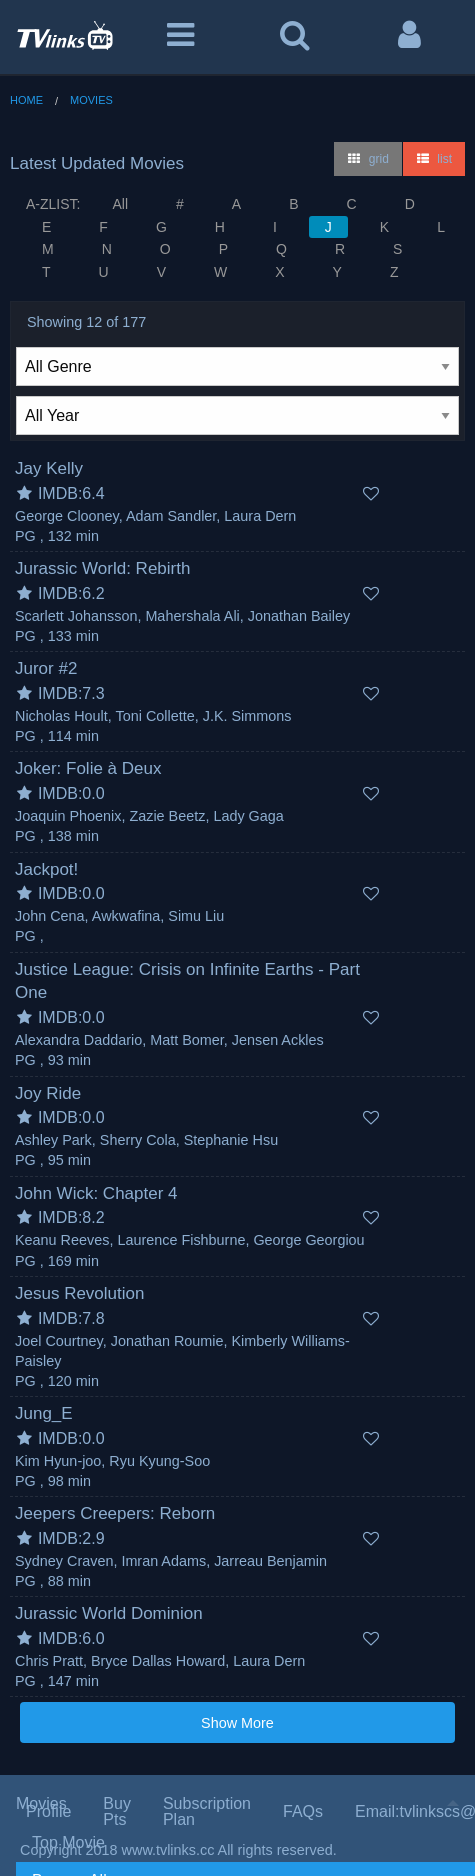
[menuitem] (245, 1843)
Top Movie (68, 1842)
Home (26, 100)
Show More (237, 1723)
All (120, 204)
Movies (91, 100)
